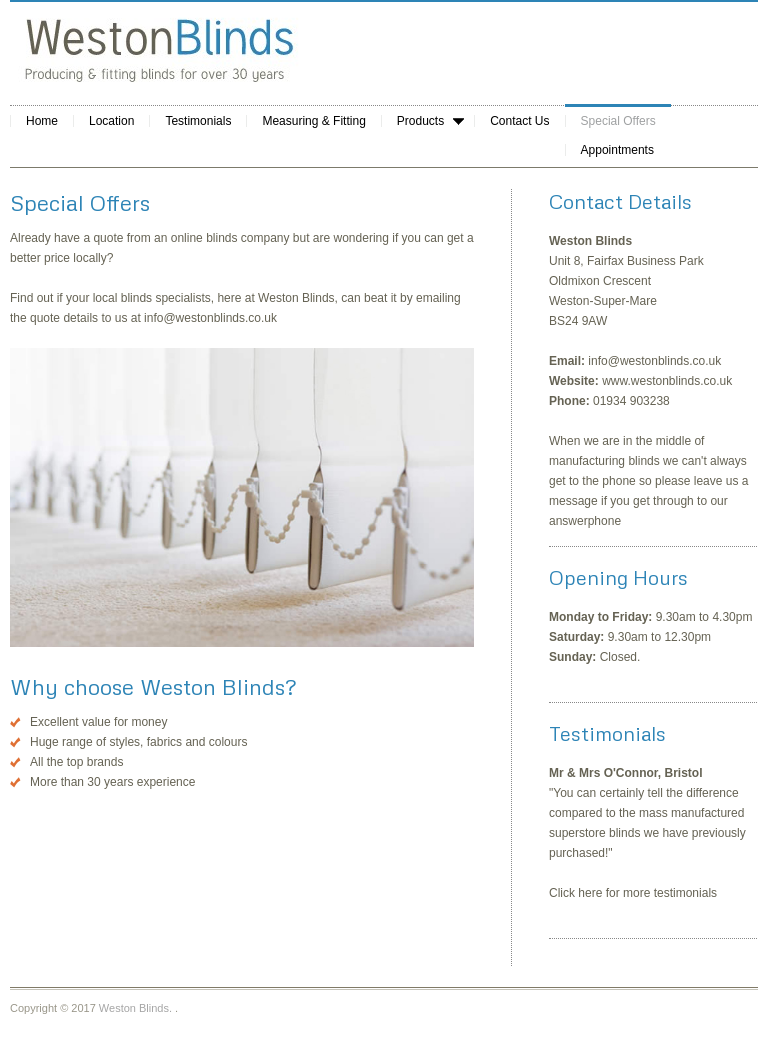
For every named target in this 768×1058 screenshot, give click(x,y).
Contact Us (519, 121)
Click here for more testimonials (633, 893)
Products (422, 121)
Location (111, 121)
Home (42, 121)
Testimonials (198, 121)
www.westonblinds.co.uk (667, 381)
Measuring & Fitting (313, 121)
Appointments (617, 150)
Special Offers (618, 121)
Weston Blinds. (135, 1008)
